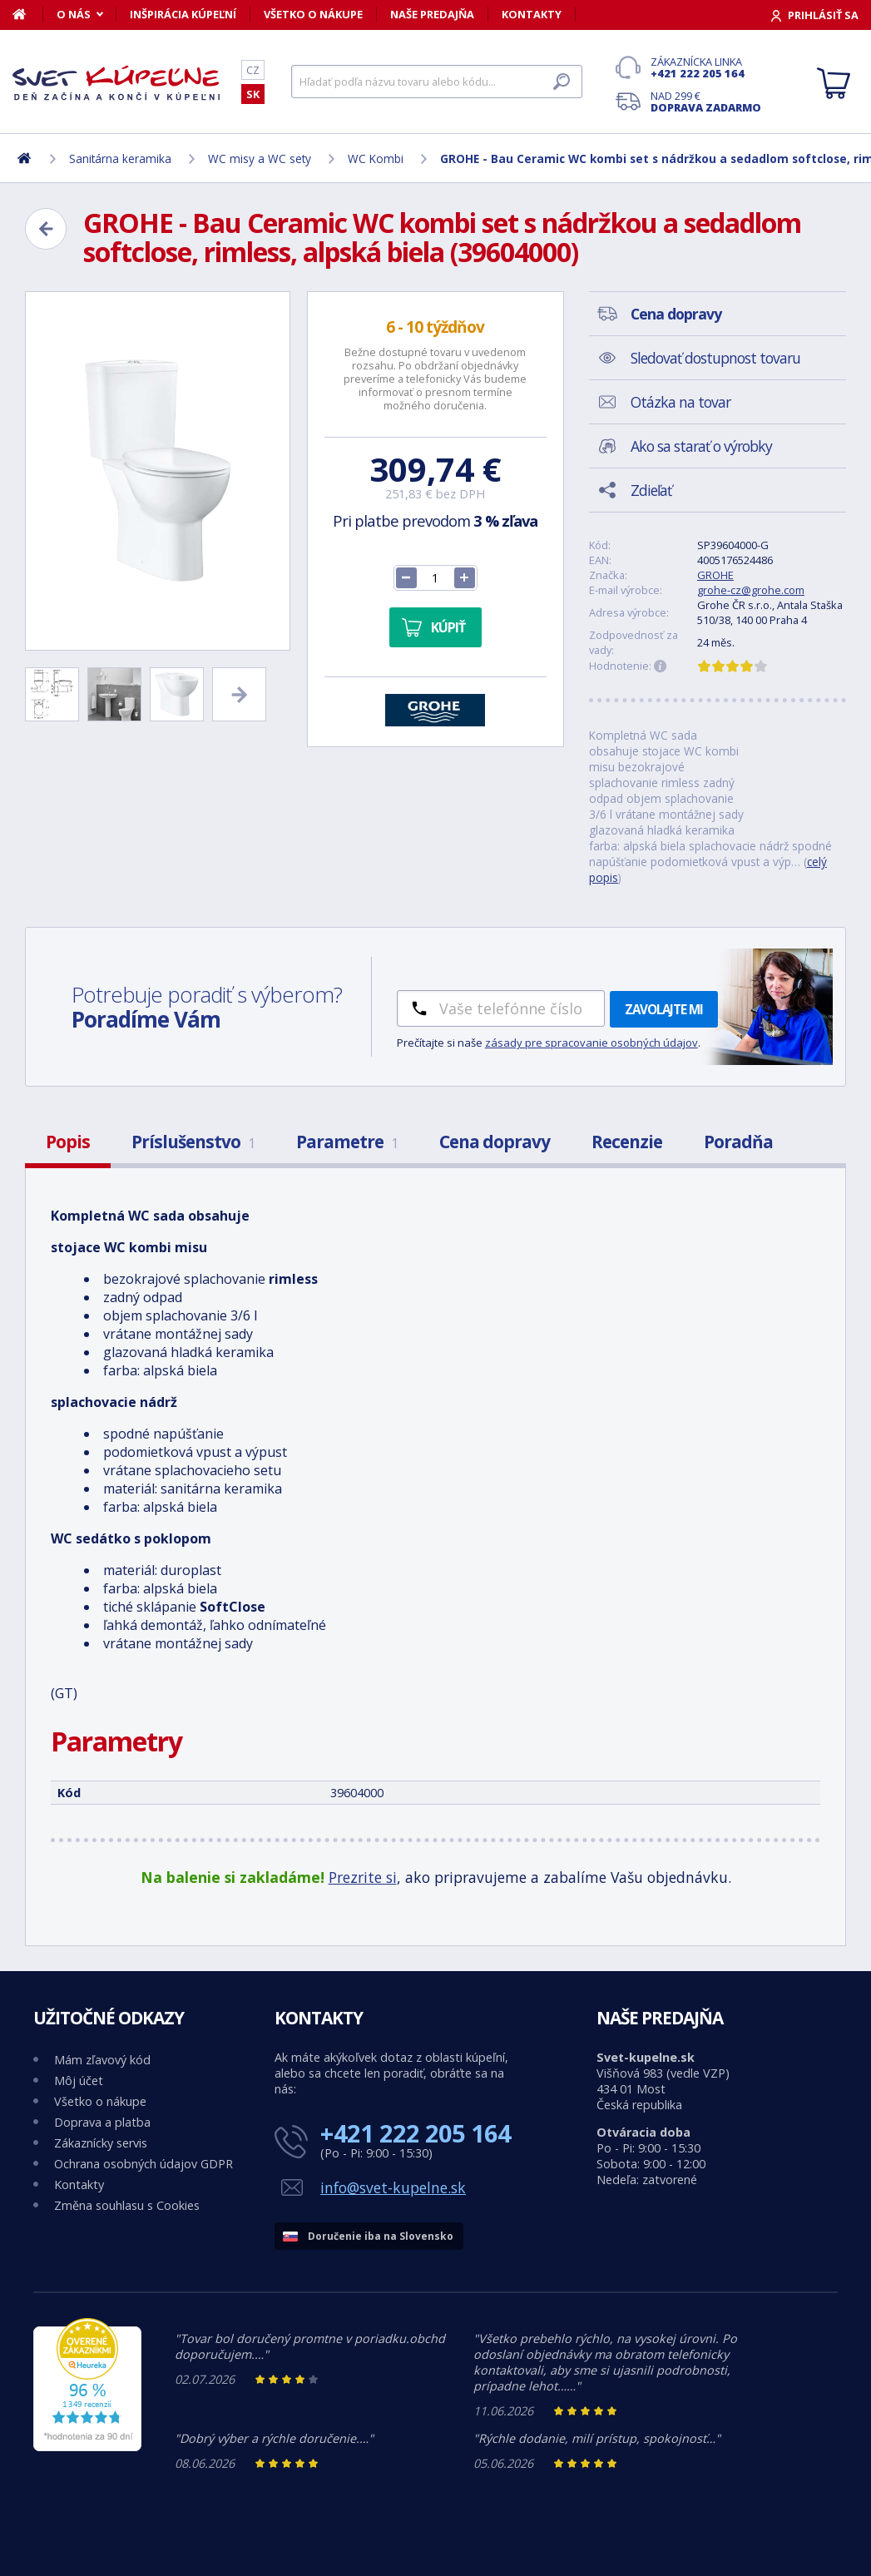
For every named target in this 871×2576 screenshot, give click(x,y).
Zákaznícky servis (100, 2143)
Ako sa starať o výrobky (701, 446)
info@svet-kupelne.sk (393, 2187)
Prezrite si (363, 1877)
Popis (68, 1141)
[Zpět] (46, 229)
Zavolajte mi (664, 1009)
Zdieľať (651, 490)
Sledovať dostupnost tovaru (715, 358)
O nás (74, 14)
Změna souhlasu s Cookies (127, 2205)
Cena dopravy (494, 1141)
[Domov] (27, 14)
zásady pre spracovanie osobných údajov (591, 1042)
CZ (253, 69)
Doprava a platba (102, 2122)
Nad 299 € (706, 101)
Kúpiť (448, 627)
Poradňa (738, 1141)
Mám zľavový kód (102, 2060)
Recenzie (626, 1141)
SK (253, 94)
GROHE (715, 574)
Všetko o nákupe (313, 14)
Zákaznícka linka (706, 67)
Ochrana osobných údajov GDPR (143, 2164)
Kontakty (532, 14)
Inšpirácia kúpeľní (183, 14)
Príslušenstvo (193, 1141)
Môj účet (78, 2080)
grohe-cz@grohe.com (750, 589)
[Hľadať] (436, 81)
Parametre (347, 1141)
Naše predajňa (432, 14)
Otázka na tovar (680, 402)
